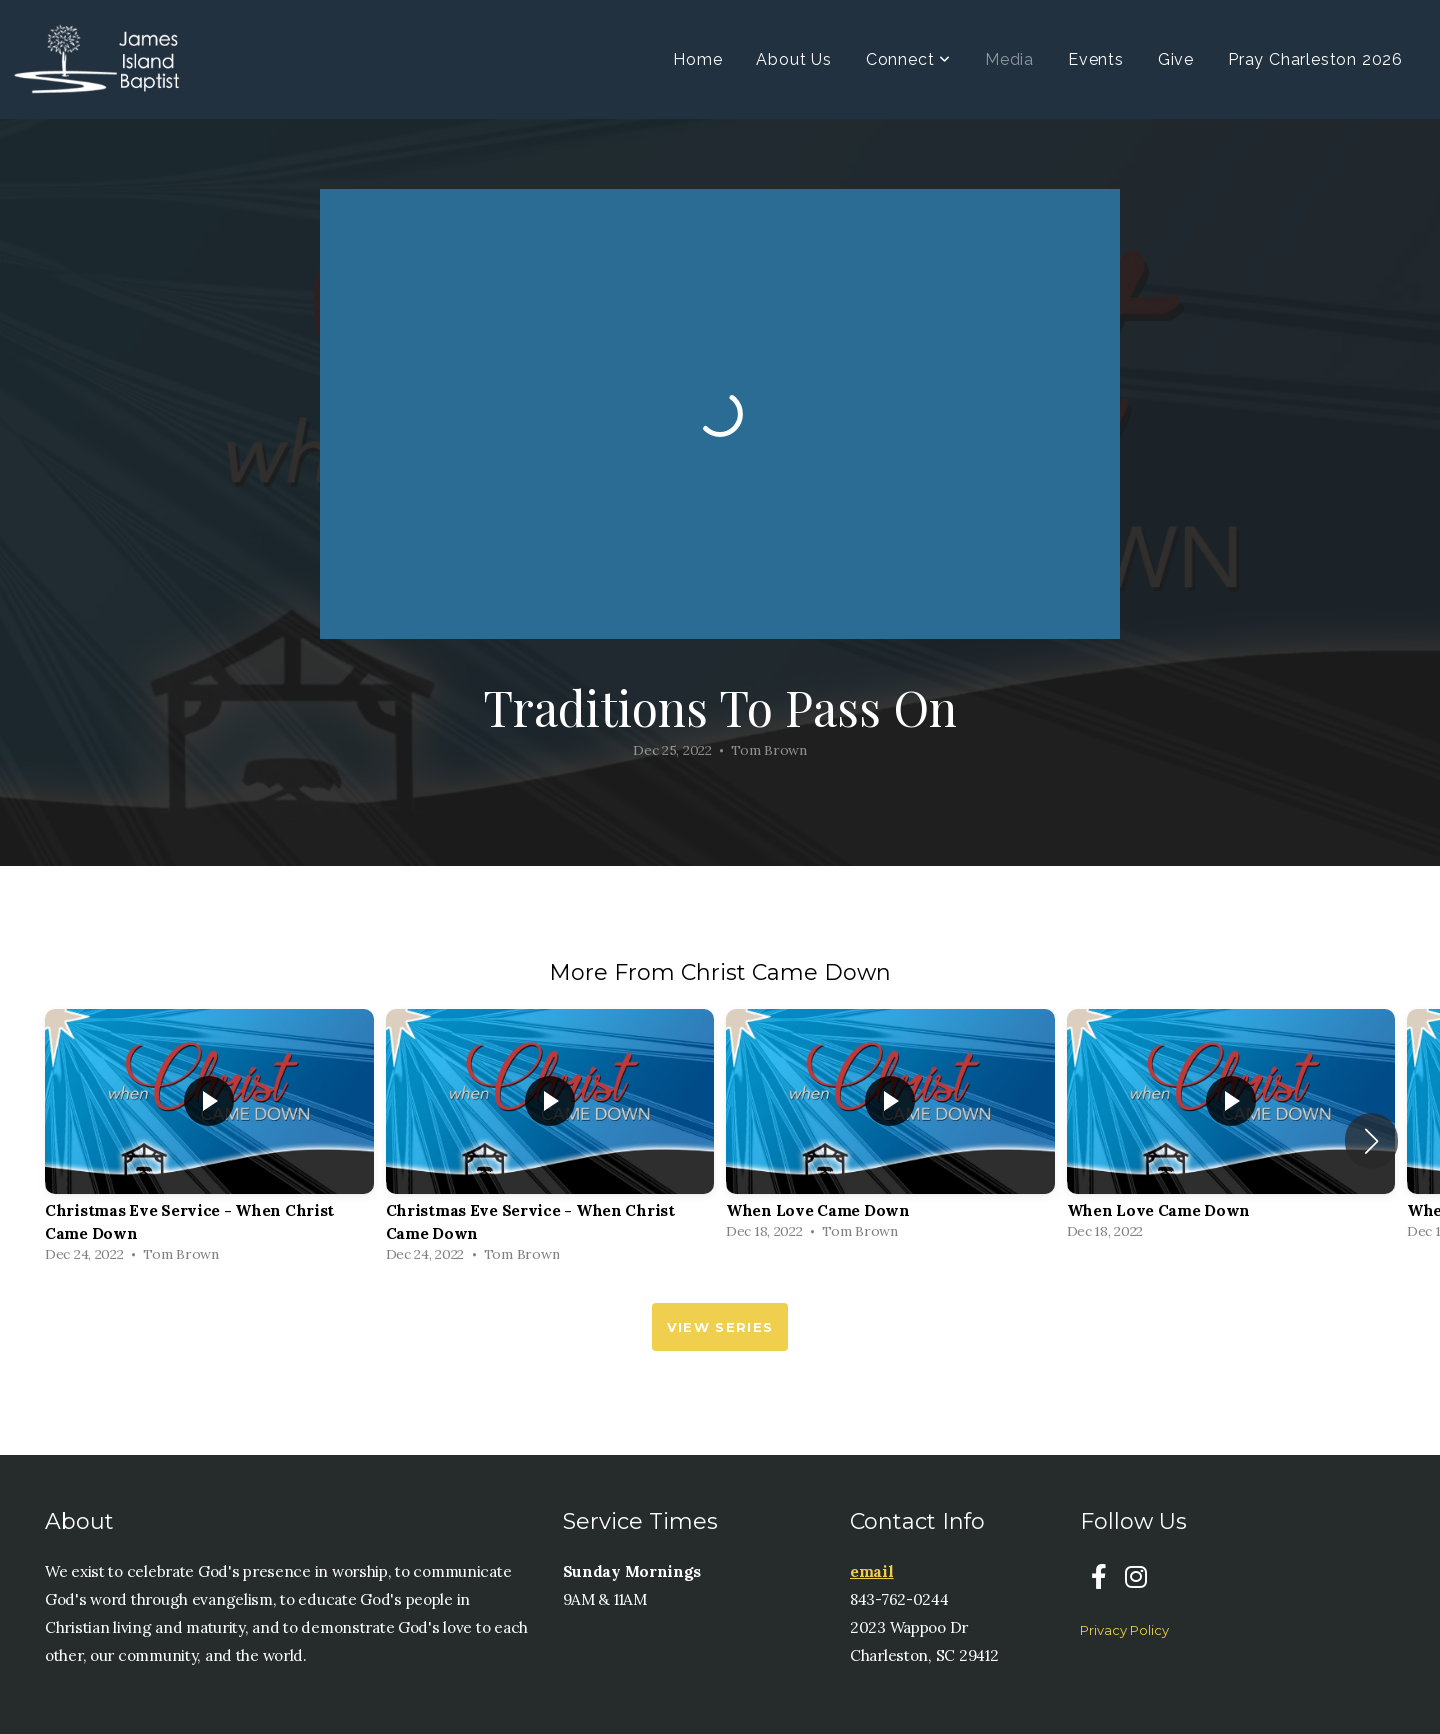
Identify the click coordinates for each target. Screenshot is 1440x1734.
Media (1009, 59)
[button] (1371, 1141)
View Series (720, 1327)
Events (1096, 59)
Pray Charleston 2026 (1315, 59)
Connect (908, 59)
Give (1176, 59)
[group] (209, 1141)
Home (697, 59)
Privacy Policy (1124, 1630)
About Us (793, 59)
